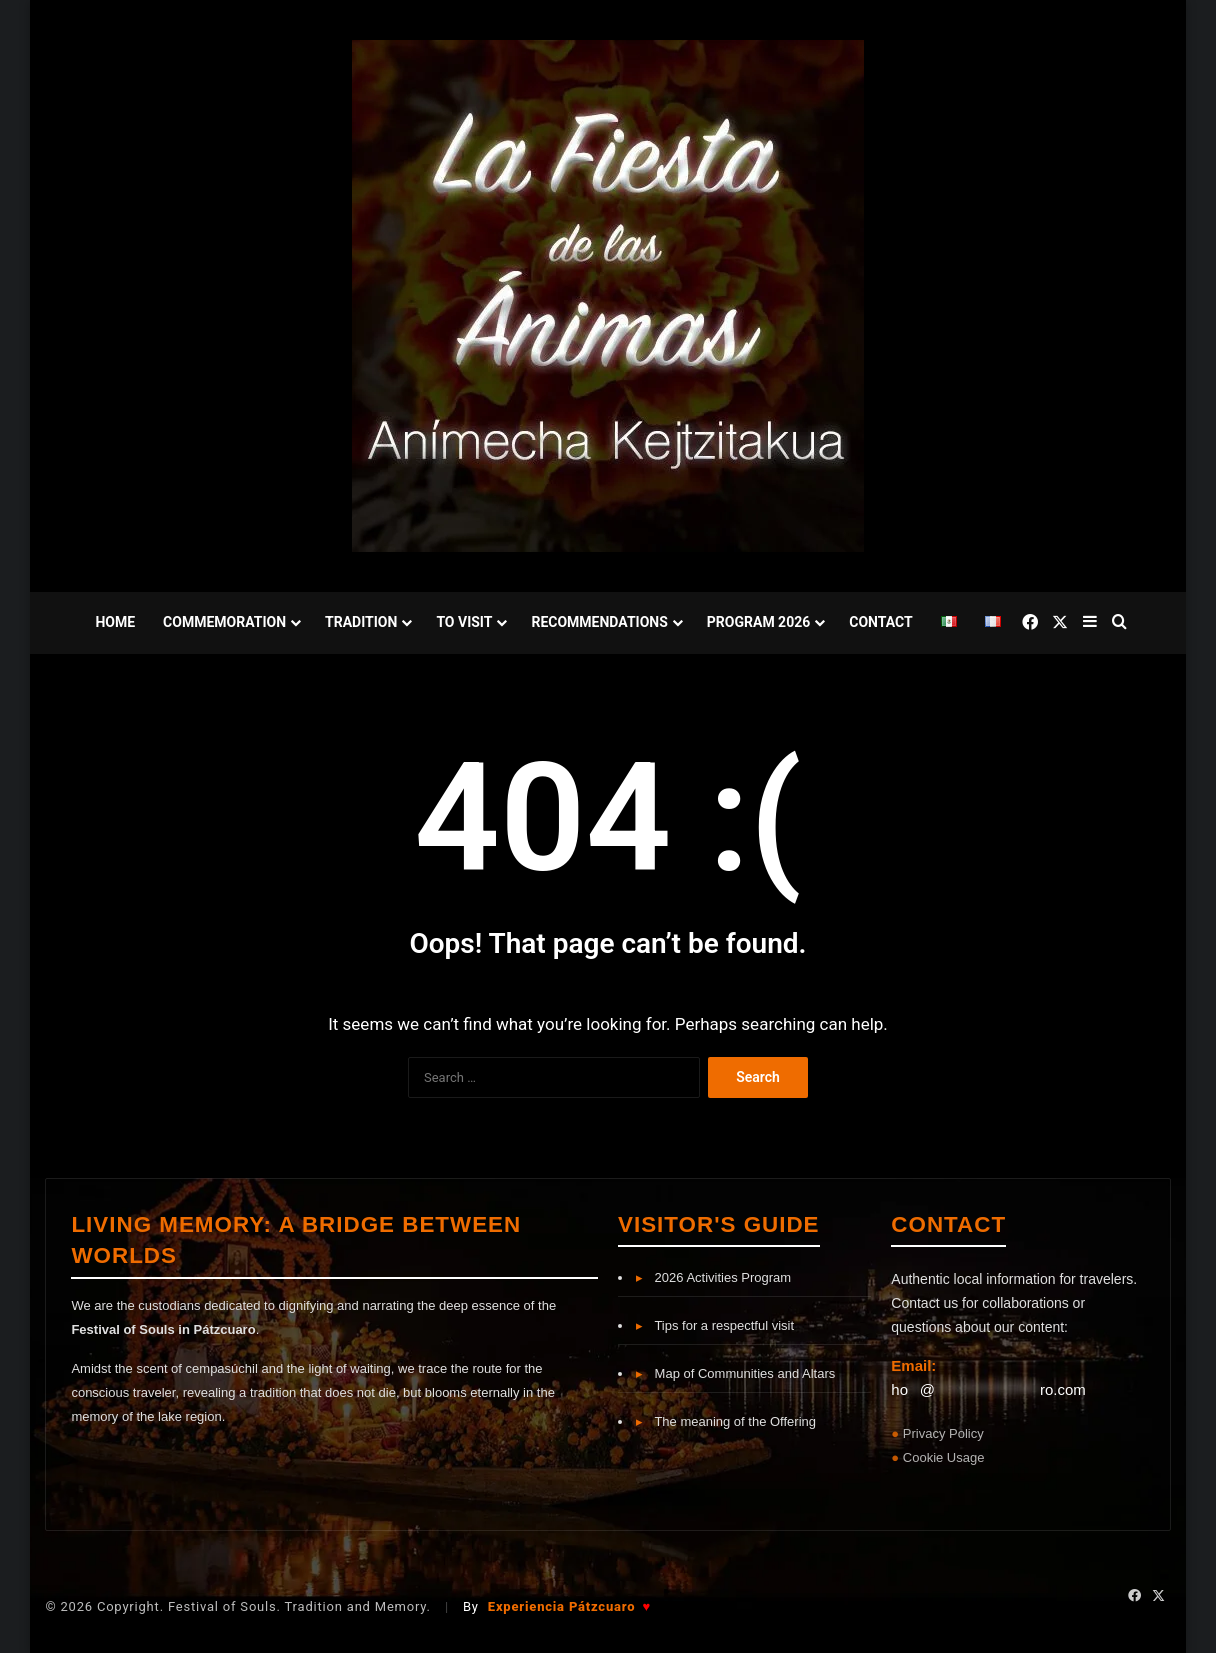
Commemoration (224, 622)
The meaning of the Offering (726, 1421)
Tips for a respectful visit (715, 1325)
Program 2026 (758, 622)
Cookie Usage (944, 1457)
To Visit (464, 622)
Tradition (361, 622)
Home (115, 622)
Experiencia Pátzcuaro (569, 1606)
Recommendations (599, 622)
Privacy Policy (943, 1433)
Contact (880, 622)
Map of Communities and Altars (735, 1373)
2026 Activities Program (713, 1277)
